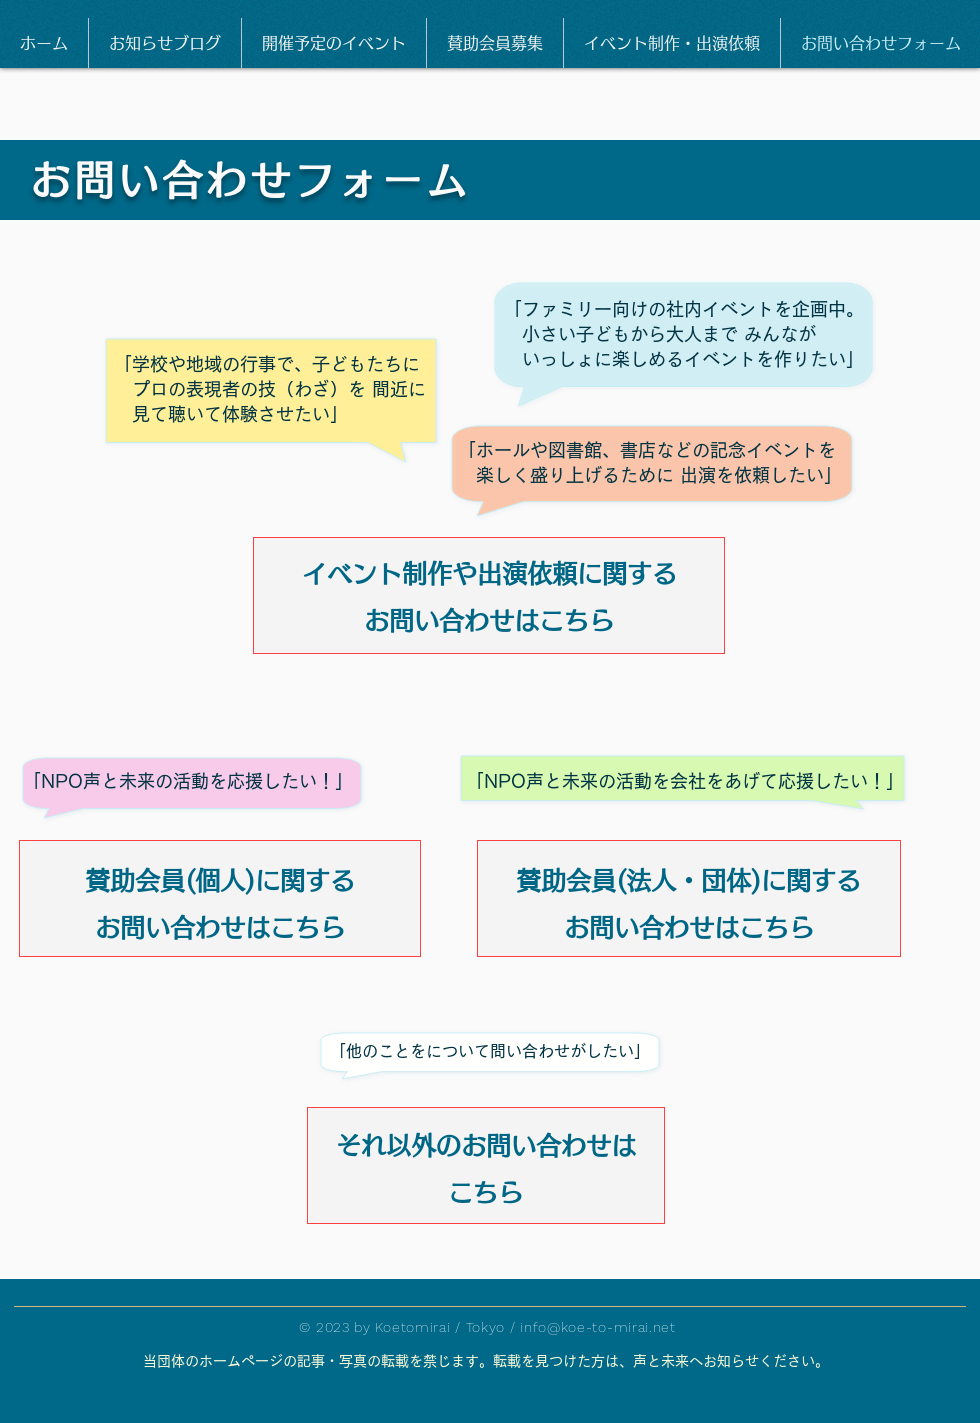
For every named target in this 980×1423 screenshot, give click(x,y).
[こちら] (485, 1187)
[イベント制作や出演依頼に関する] (489, 568)
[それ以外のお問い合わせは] (485, 1140)
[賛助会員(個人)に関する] (219, 875)
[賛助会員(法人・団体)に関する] (688, 875)
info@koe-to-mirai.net (598, 1327)
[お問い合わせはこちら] (489, 615)
